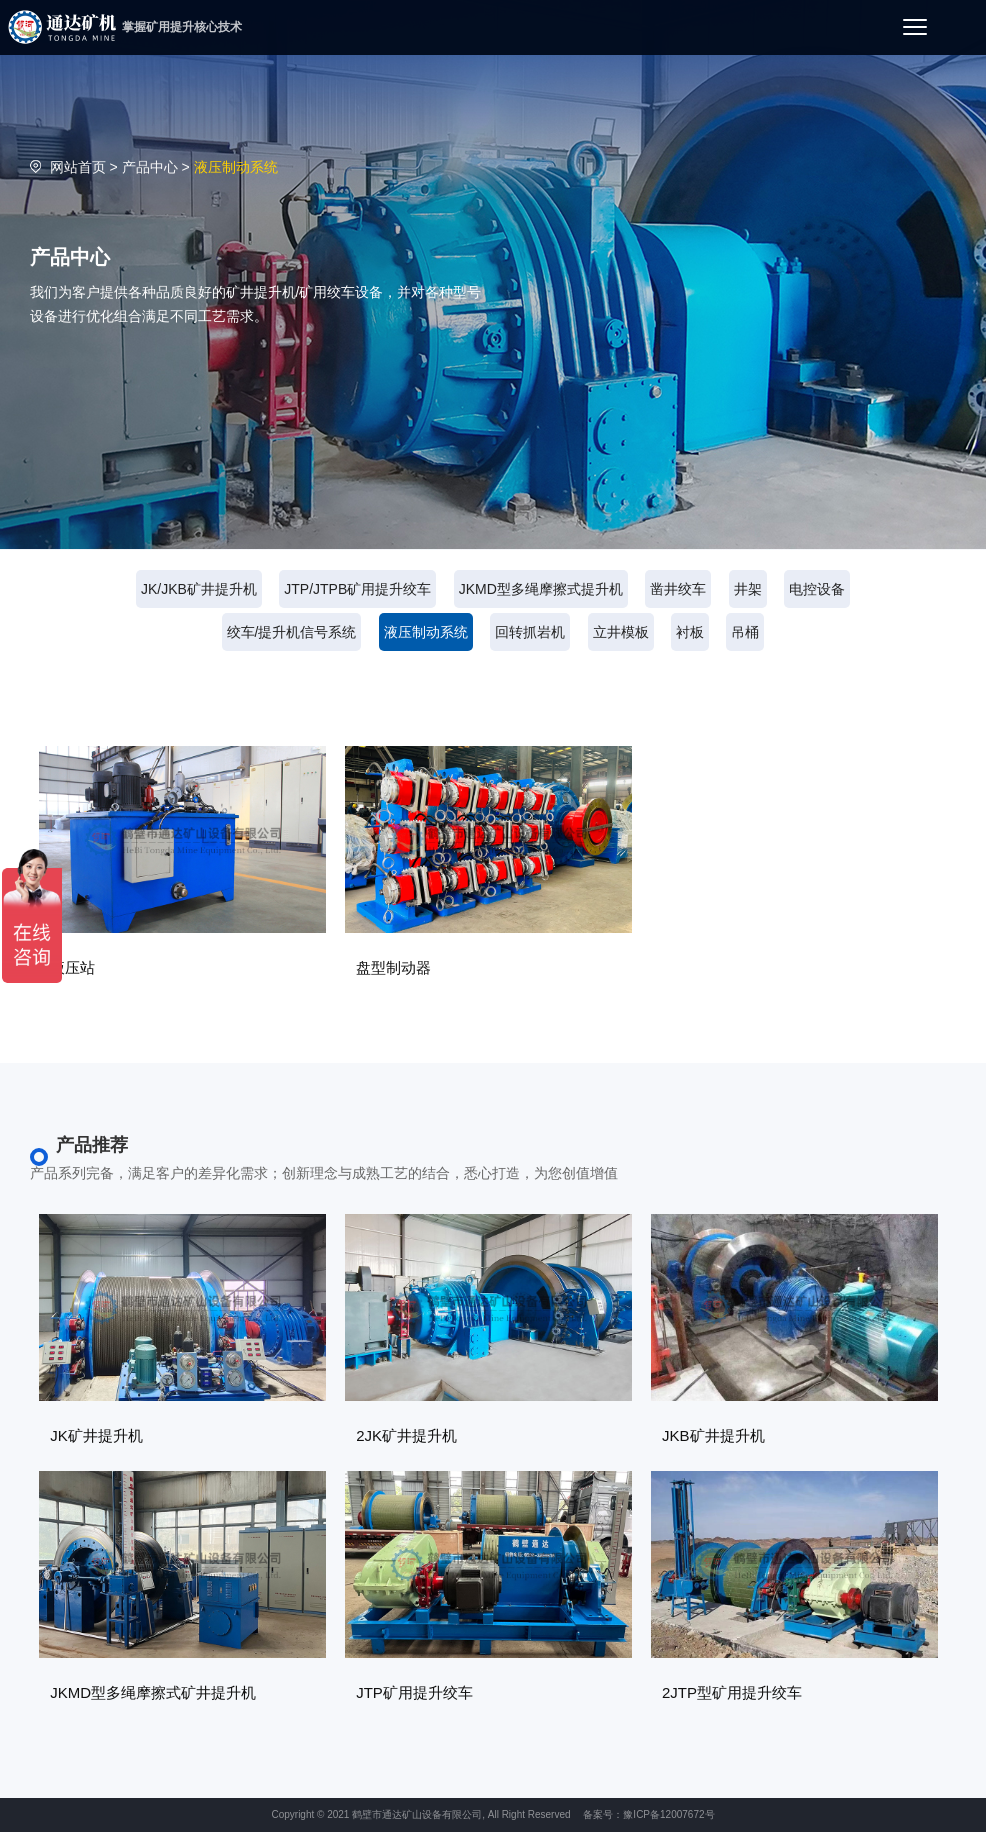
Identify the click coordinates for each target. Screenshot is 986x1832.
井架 (748, 589)
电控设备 (817, 589)
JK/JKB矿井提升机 (199, 589)
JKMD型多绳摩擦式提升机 (541, 589)
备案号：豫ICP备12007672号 (648, 1814)
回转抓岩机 (530, 632)
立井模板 (621, 632)
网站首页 (78, 167)
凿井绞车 (678, 589)
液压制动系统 (426, 632)
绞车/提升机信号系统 (292, 632)
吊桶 (745, 632)
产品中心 (150, 167)
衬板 (690, 632)
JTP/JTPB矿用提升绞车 (357, 589)
